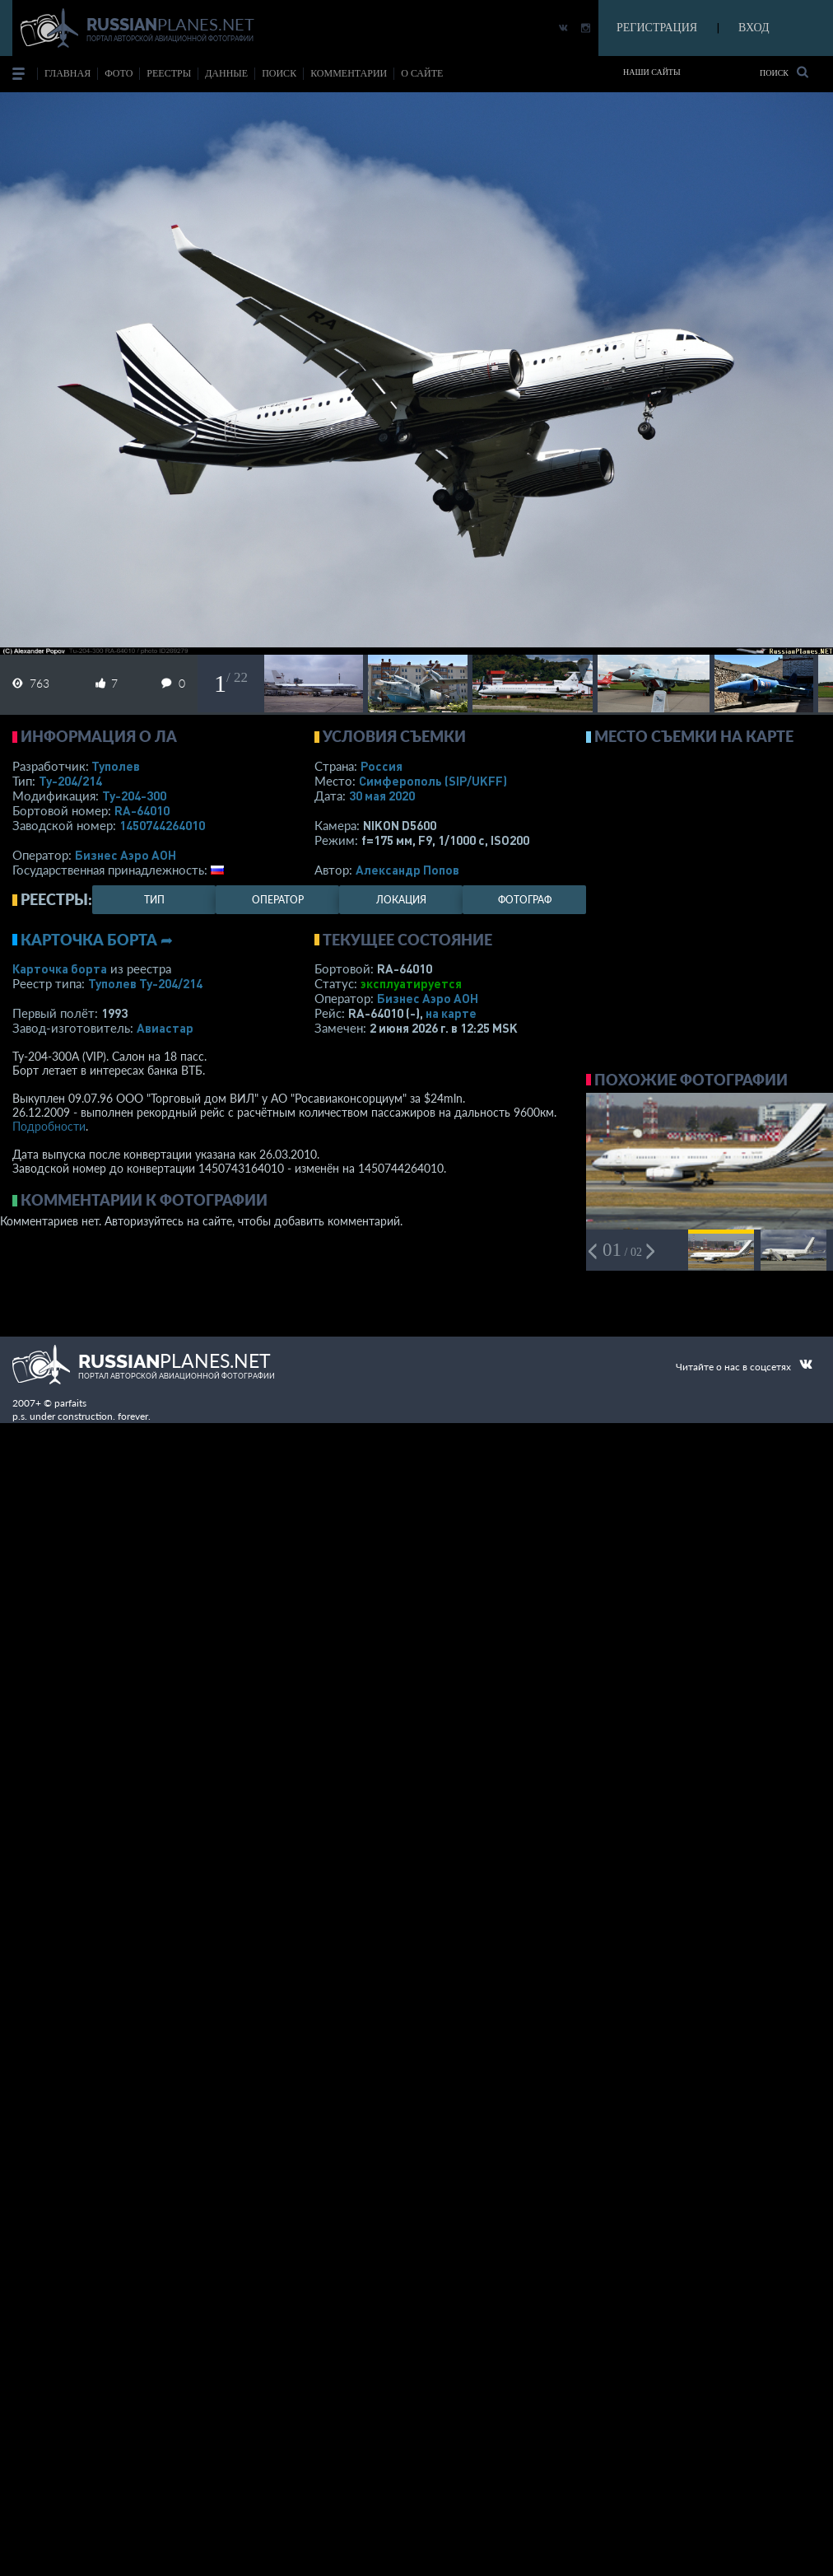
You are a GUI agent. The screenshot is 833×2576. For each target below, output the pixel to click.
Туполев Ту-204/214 (145, 983)
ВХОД (753, 27)
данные (226, 73)
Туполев (115, 765)
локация (401, 900)
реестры (169, 73)
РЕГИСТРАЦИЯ (657, 27)
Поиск (784, 72)
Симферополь (433, 780)
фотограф (524, 900)
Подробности (49, 1126)
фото (119, 73)
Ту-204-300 (134, 795)
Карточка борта (59, 968)
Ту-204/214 (70, 780)
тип (154, 900)
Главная (67, 73)
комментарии (348, 73)
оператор (278, 900)
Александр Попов (407, 869)
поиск (279, 73)
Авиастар (165, 1027)
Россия (382, 765)
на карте (451, 1013)
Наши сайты (652, 72)
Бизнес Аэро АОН (125, 854)
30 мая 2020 (382, 795)
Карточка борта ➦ (97, 940)
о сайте (422, 73)
